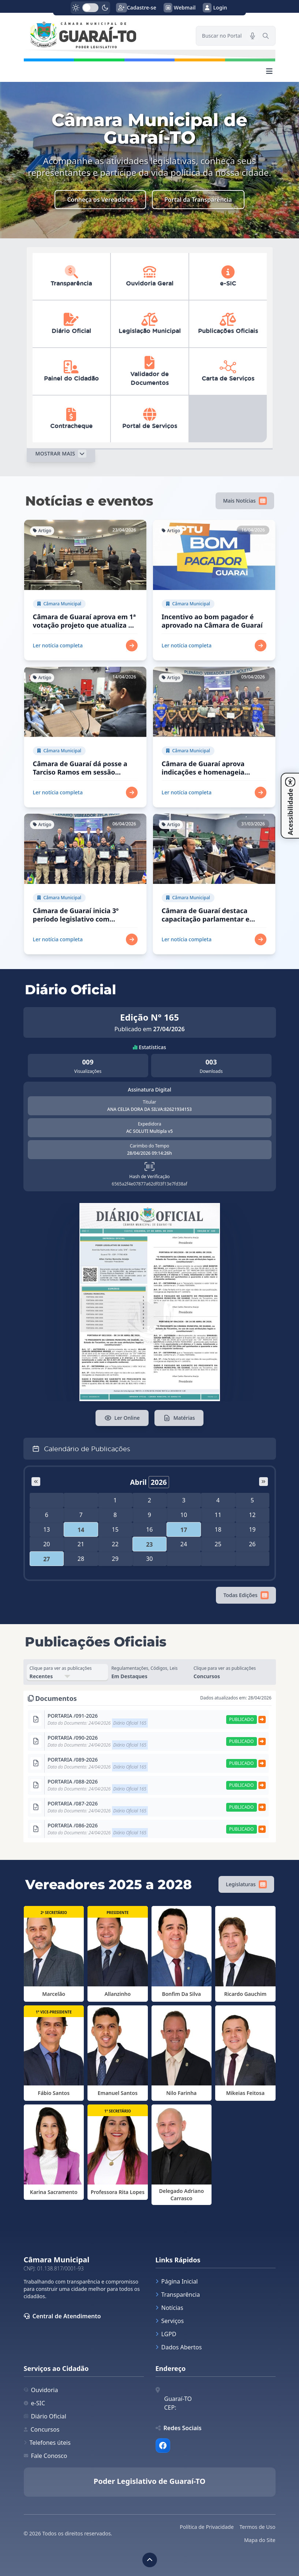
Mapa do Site (260, 2540)
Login (215, 7)
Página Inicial (177, 2281)
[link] (105, 36)
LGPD (166, 2334)
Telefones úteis (47, 2443)
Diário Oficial (45, 2416)
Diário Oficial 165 (129, 1723)
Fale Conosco (45, 2456)
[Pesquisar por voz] (252, 35)
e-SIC (34, 2403)
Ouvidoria (41, 2390)
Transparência (178, 2295)
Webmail (180, 7)
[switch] (90, 7)
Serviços (170, 2321)
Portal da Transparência (198, 200)
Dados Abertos (179, 2347)
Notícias (169, 2308)
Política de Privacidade (206, 2526)
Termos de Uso (258, 2526)
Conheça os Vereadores (100, 200)
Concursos (42, 2429)
